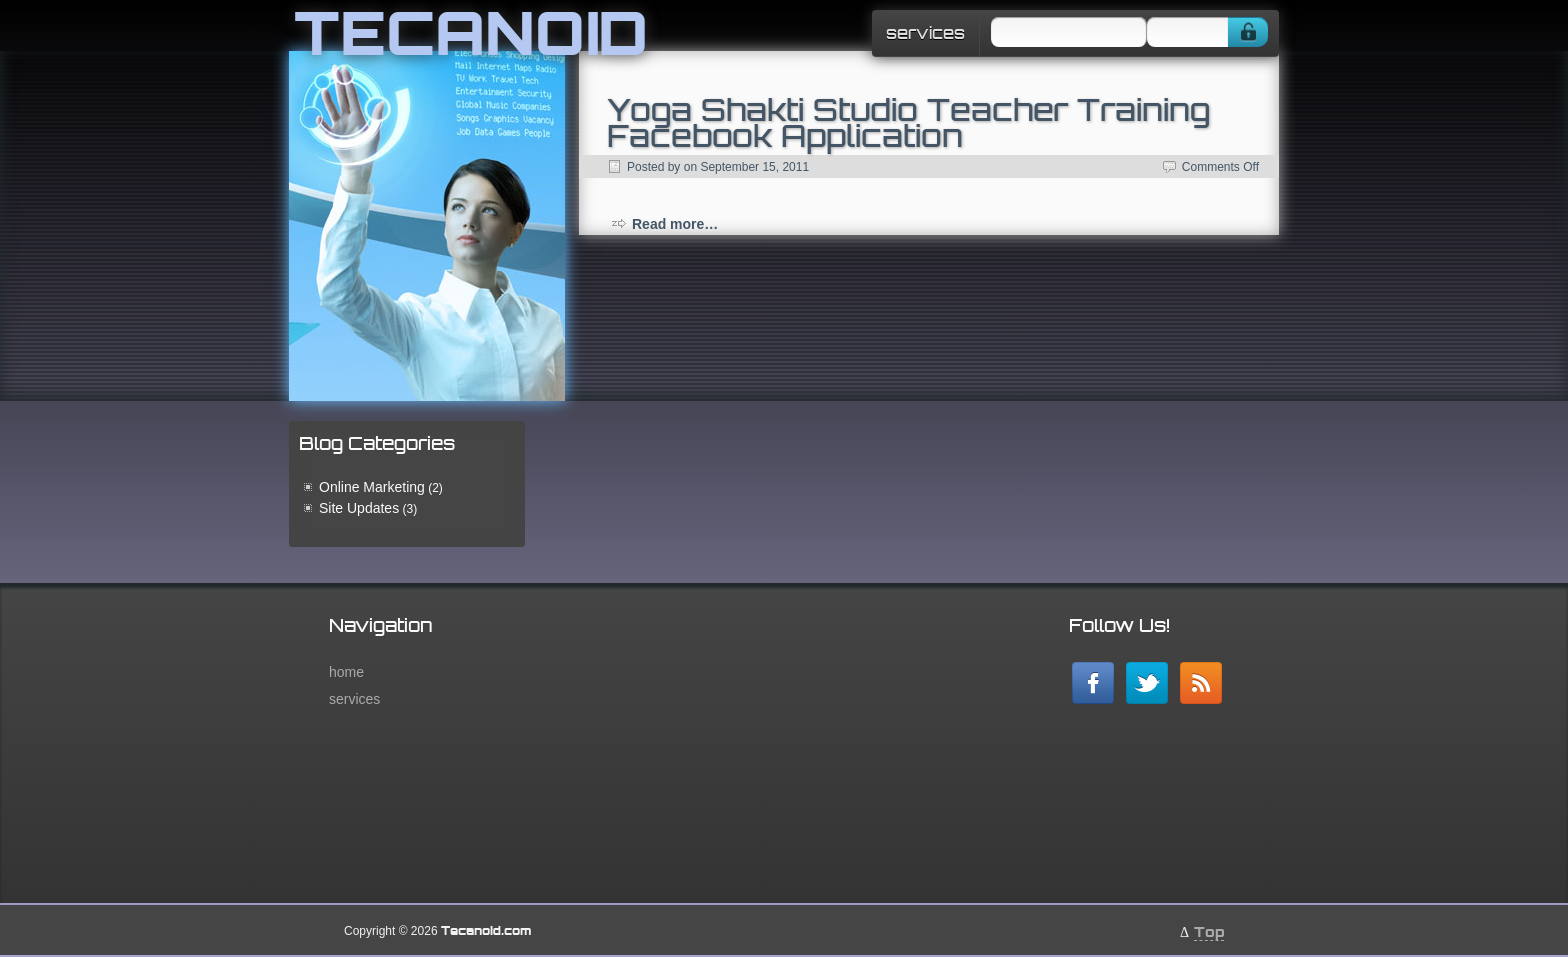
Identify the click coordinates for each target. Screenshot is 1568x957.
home (346, 672)
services (925, 33)
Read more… (675, 224)
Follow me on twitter (1147, 683)
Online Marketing (372, 487)
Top (1209, 931)
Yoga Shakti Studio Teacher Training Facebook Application (908, 122)
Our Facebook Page (1093, 683)
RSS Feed (1201, 683)
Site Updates (359, 508)
